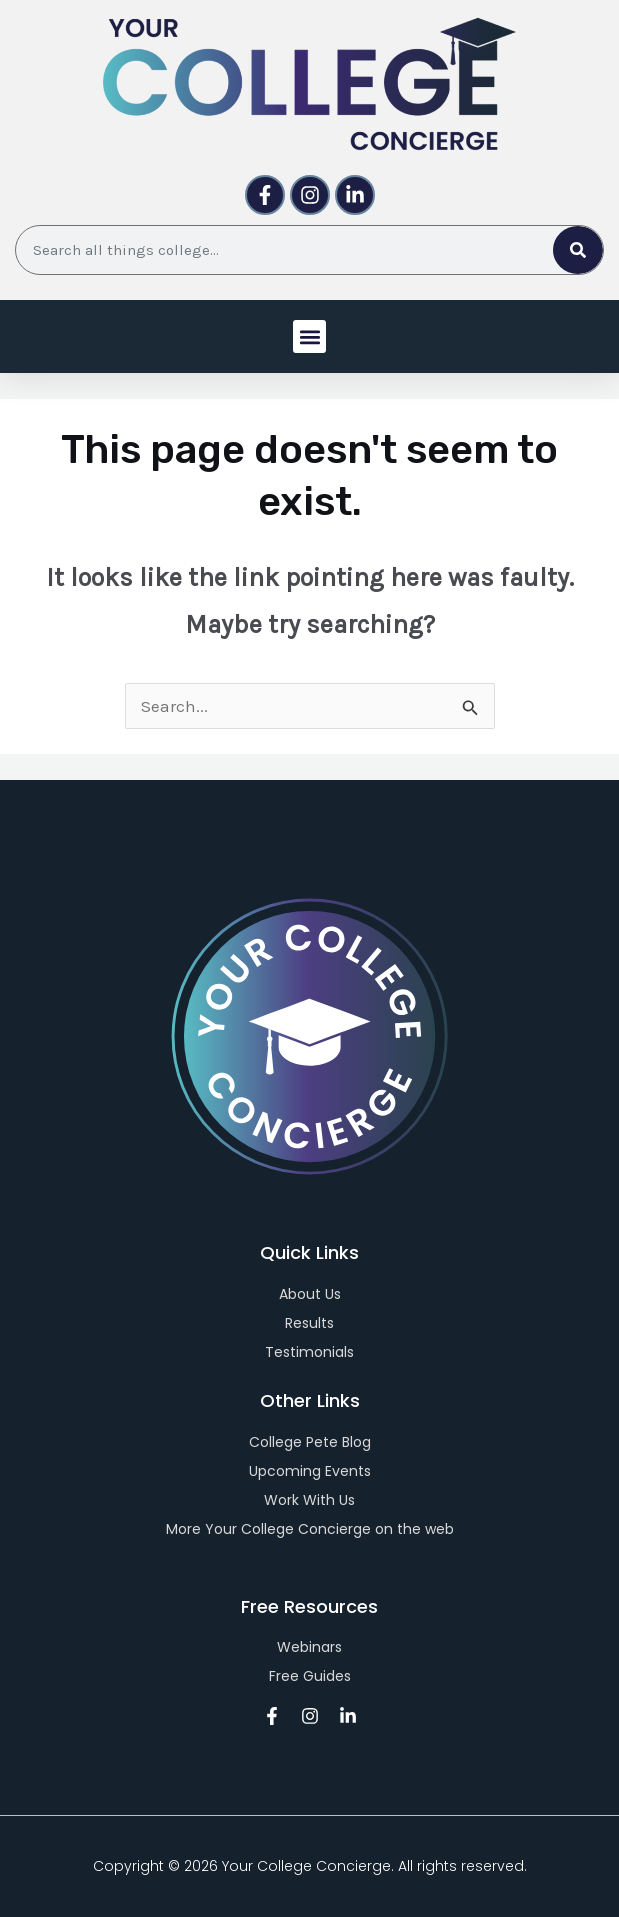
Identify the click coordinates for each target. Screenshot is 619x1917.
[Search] (578, 250)
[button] (309, 336)
